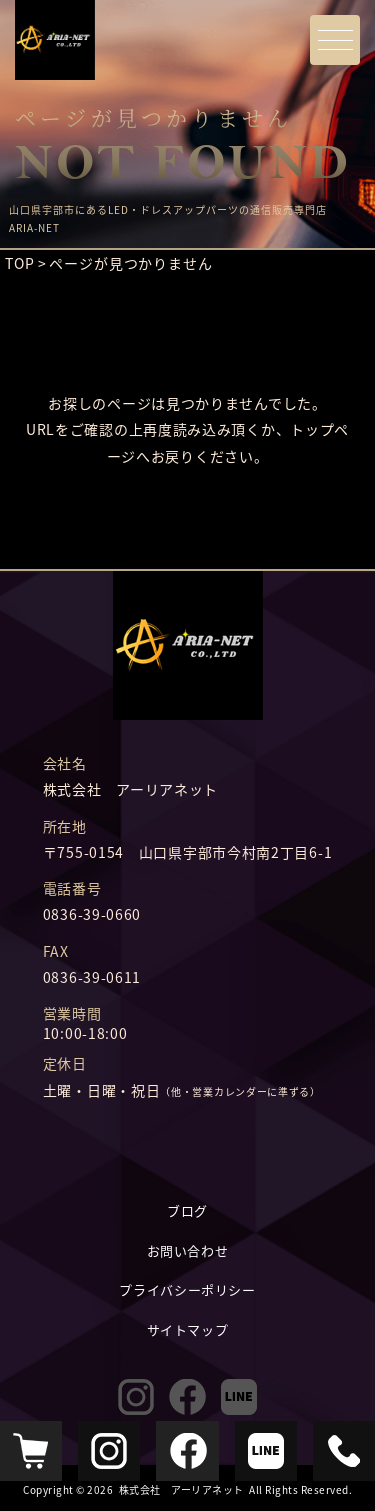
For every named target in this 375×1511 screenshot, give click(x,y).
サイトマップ (188, 1329)
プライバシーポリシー (187, 1289)
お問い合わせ (188, 1250)
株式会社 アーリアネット (181, 1489)
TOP (20, 263)
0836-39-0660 (92, 914)
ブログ (187, 1210)
